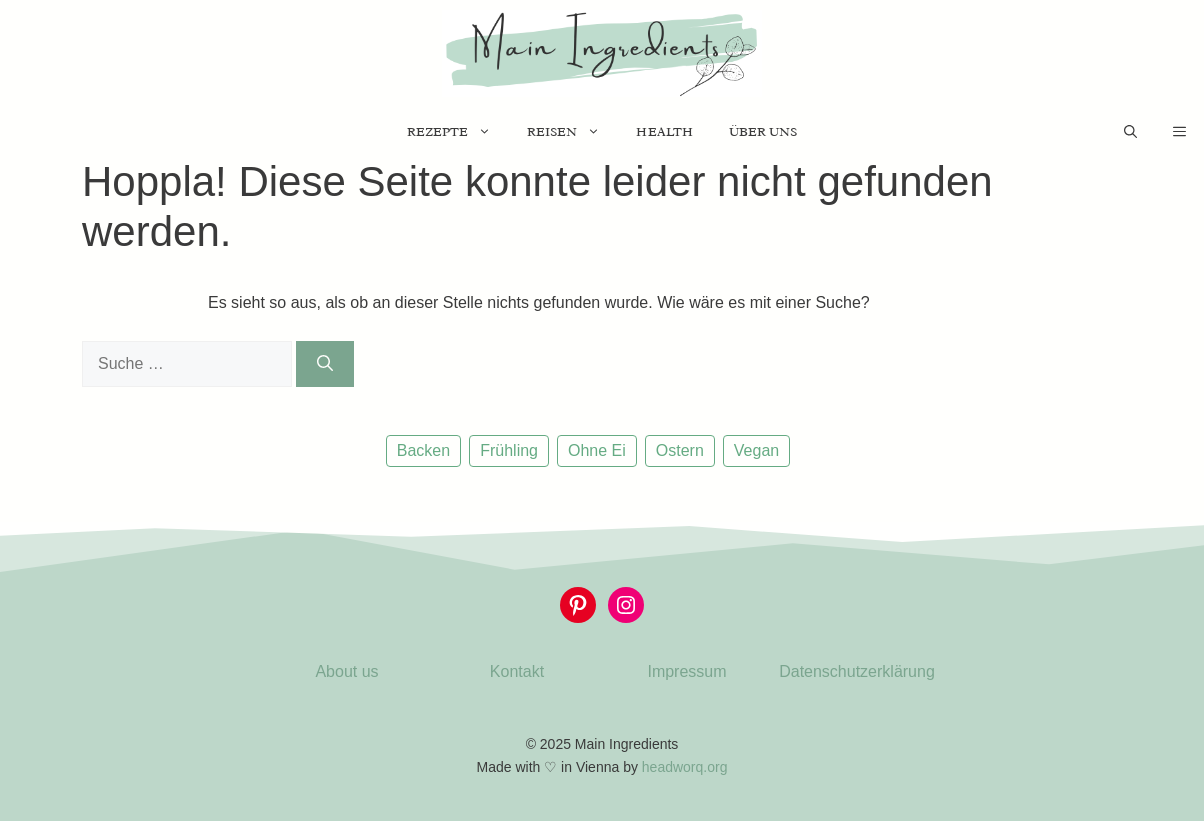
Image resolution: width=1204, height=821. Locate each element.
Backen (423, 450)
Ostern (680, 450)
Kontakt (517, 671)
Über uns (763, 131)
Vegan (756, 450)
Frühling (509, 450)
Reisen (572, 132)
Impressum (686, 671)
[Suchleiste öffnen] (1130, 132)
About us (346, 671)
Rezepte (458, 132)
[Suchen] (325, 364)
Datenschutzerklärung (857, 671)
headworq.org (685, 767)
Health (664, 131)
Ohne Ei (597, 450)
